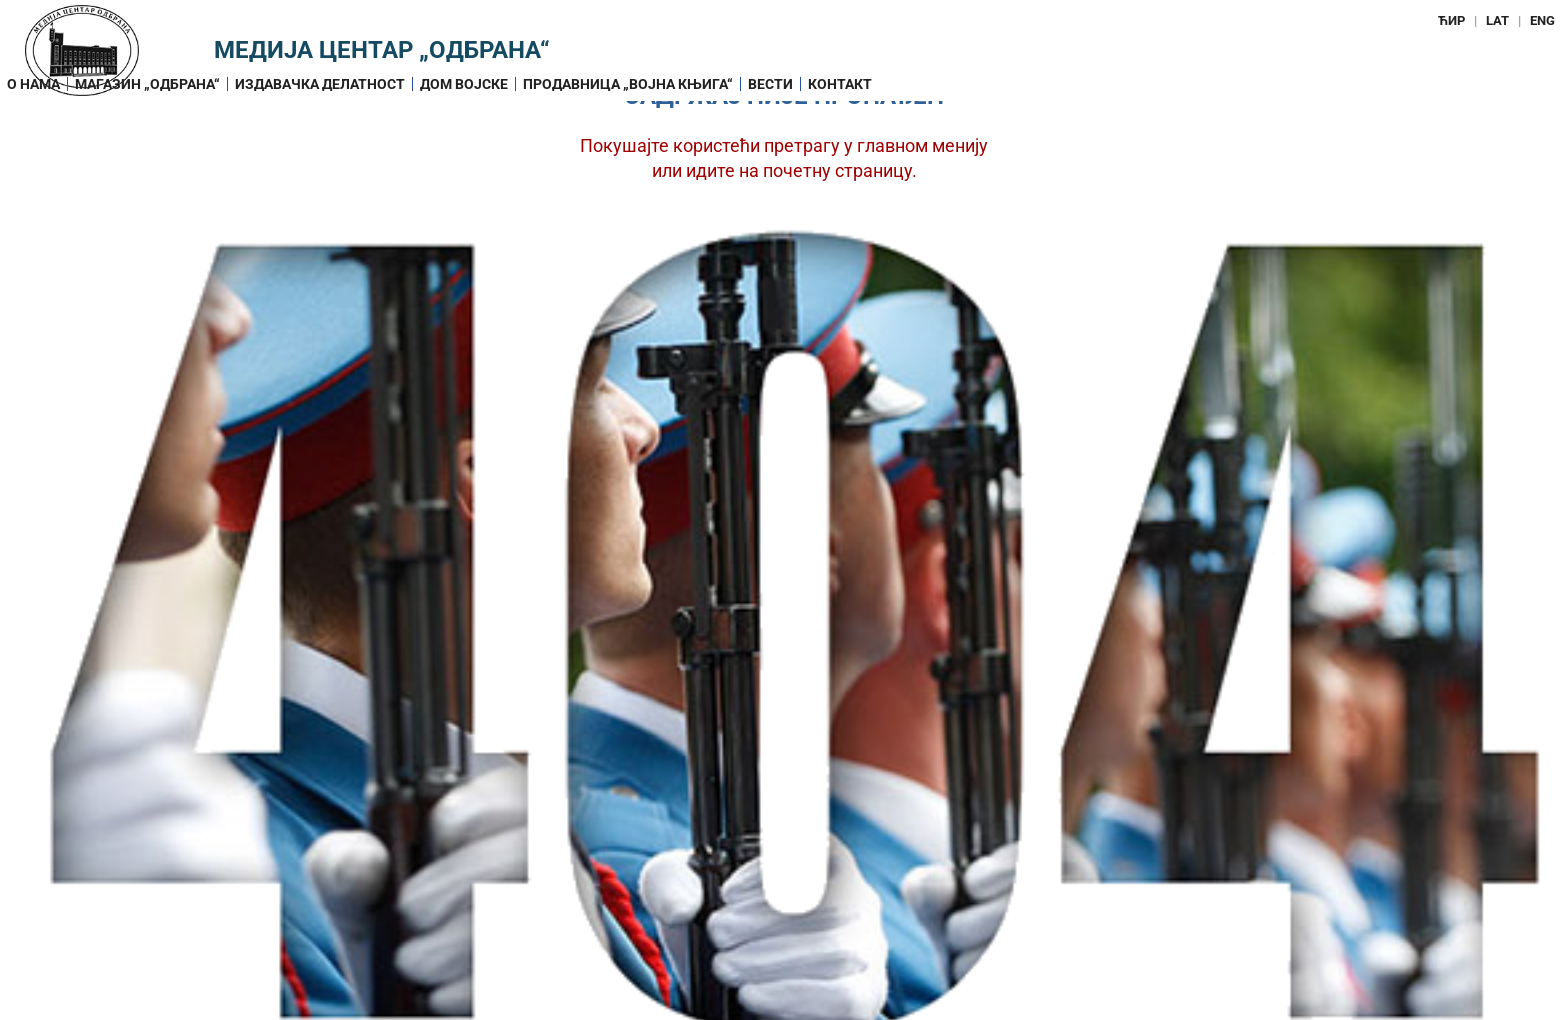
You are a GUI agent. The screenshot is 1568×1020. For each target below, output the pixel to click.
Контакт (840, 84)
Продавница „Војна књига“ (628, 84)
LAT (1497, 20)
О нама (33, 84)
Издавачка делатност (320, 84)
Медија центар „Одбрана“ (382, 50)
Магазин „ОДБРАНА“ (147, 84)
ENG (1542, 20)
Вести (770, 84)
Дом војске (464, 84)
